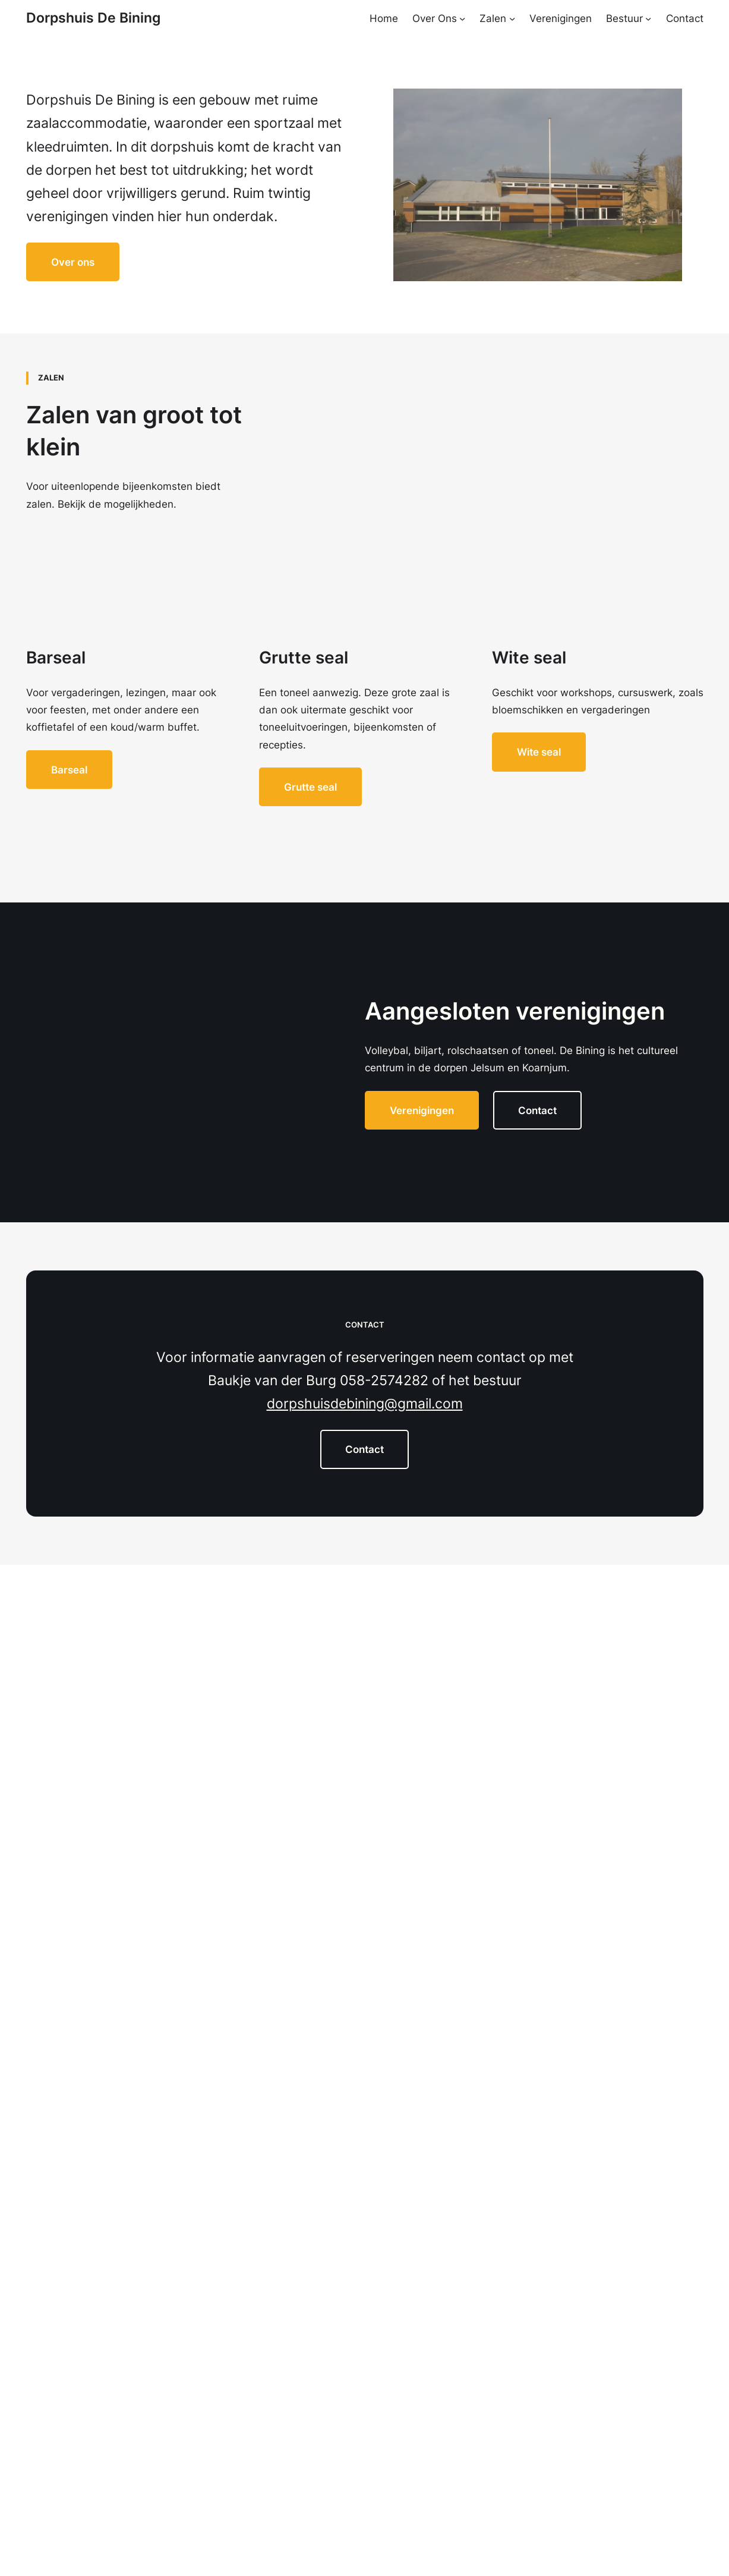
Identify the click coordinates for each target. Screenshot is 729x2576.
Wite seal (539, 752)
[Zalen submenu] (512, 18)
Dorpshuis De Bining (93, 18)
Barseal (69, 769)
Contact (537, 1110)
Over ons (72, 262)
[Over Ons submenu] (462, 18)
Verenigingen (422, 1110)
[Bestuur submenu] (648, 18)
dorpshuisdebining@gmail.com (365, 1403)
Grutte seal (310, 787)
